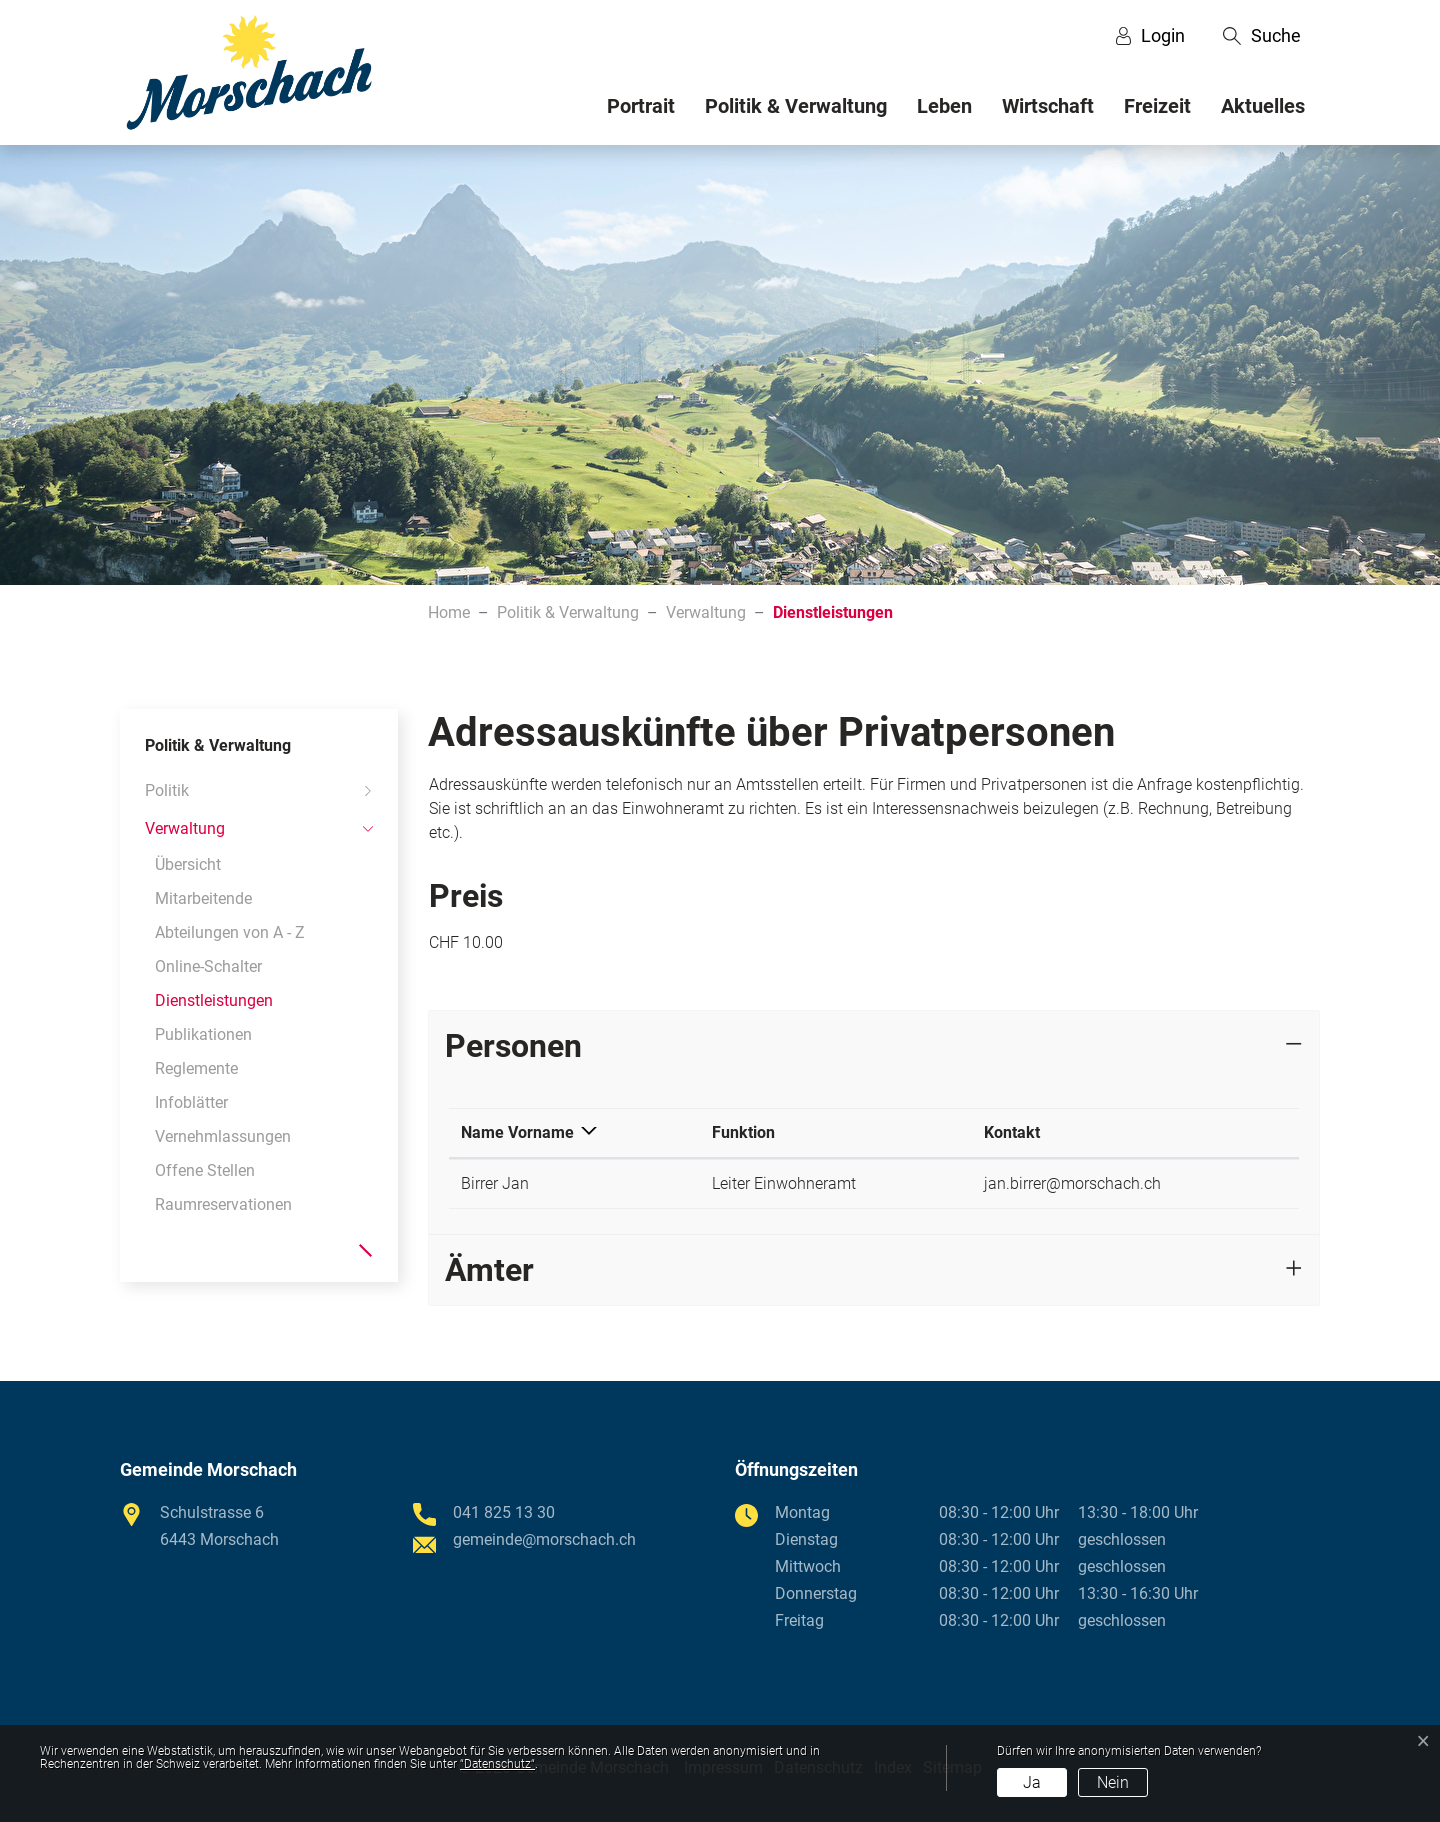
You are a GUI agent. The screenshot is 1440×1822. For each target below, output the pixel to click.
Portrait (641, 106)
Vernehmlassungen (223, 1136)
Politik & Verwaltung (796, 106)
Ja (1032, 1782)
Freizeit (1157, 106)
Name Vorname (517, 1132)
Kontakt (1012, 1132)
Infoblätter (191, 1102)
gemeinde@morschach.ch (544, 1539)
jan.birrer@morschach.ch (1072, 1183)
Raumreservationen (223, 1204)
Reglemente (196, 1068)
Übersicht (188, 864)
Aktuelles (1263, 106)
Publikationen (203, 1034)
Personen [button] (513, 1046)
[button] (1262, 36)
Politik (167, 790)
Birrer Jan (495, 1183)
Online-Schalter (208, 966)
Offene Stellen (205, 1170)
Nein (1113, 1782)
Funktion (743, 1132)
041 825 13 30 (504, 1512)
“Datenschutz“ (497, 1764)
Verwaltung (185, 828)
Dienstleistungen (214, 1004)
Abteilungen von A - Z (230, 932)
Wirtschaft (1048, 106)
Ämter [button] (489, 1270)
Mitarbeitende (203, 898)
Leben (944, 106)
